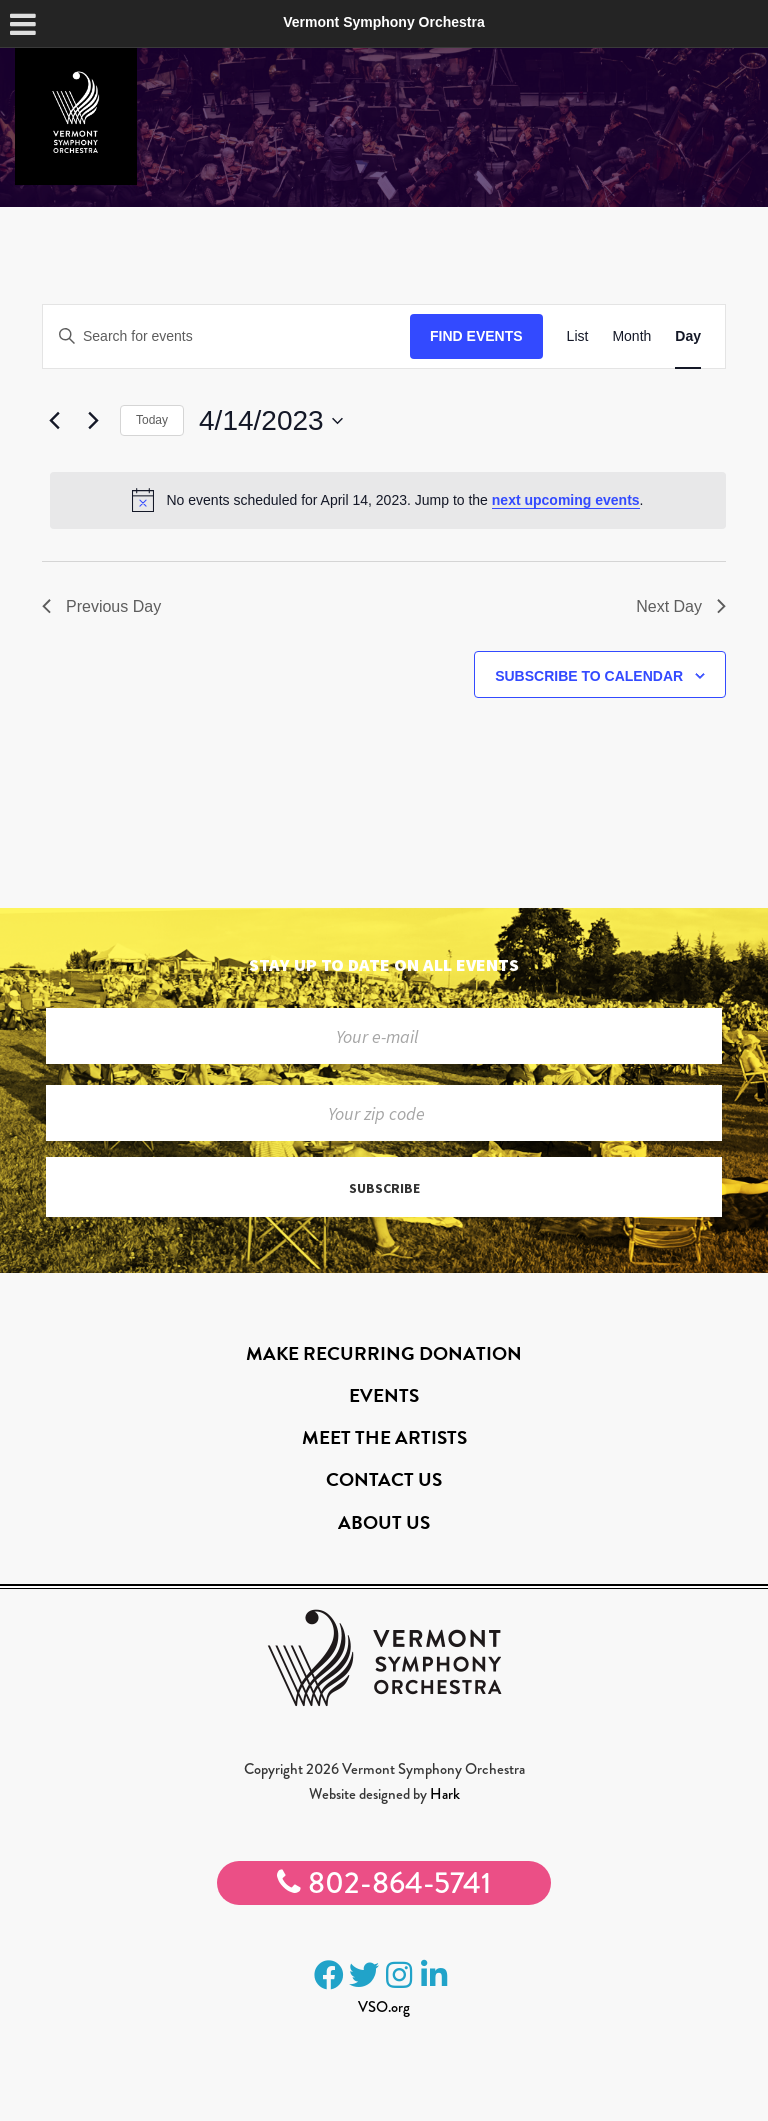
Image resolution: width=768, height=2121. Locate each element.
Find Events (476, 336)
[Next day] (93, 421)
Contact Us (384, 1479)
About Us (384, 1522)
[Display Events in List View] (578, 336)
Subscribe (384, 1188)
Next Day (681, 606)
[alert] (388, 500)
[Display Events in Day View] (688, 336)
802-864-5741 (384, 1883)
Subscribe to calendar (589, 676)
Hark (445, 1794)
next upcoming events (566, 500)
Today (152, 420)
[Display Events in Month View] (631, 336)
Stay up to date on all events (384, 964)
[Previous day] (54, 421)
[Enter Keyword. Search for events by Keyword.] (226, 336)
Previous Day (101, 606)
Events (384, 1395)
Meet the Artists (384, 1437)
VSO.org (384, 2007)
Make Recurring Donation (384, 1353)
